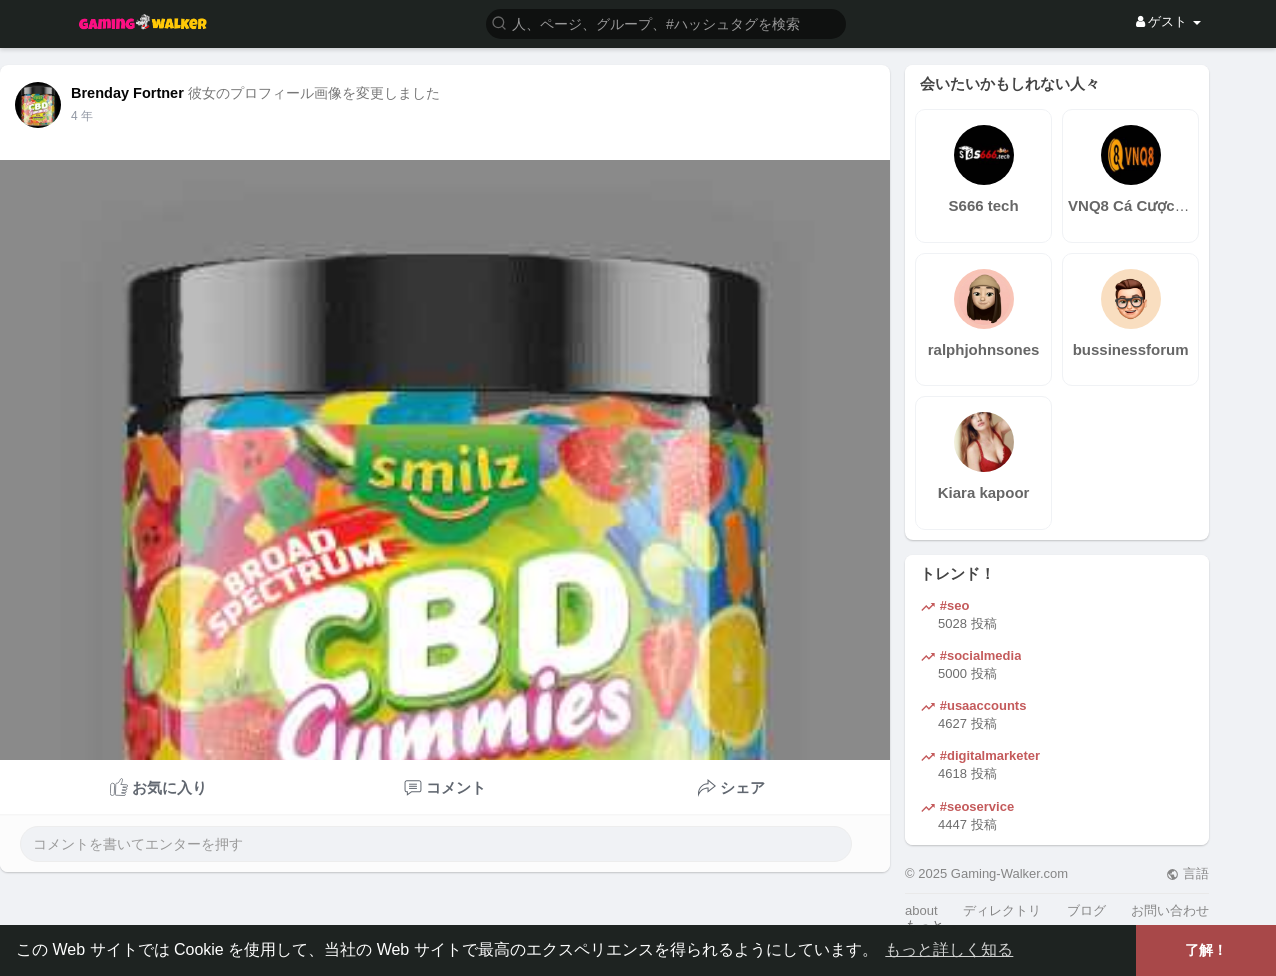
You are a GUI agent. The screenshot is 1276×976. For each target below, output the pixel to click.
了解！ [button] (1206, 950)
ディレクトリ (1002, 910)
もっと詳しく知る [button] (949, 949)
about (921, 910)
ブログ (1086, 910)
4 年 (82, 116)
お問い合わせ (1170, 910)
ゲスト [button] (1168, 21)
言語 (1187, 873)
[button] (666, 22)
